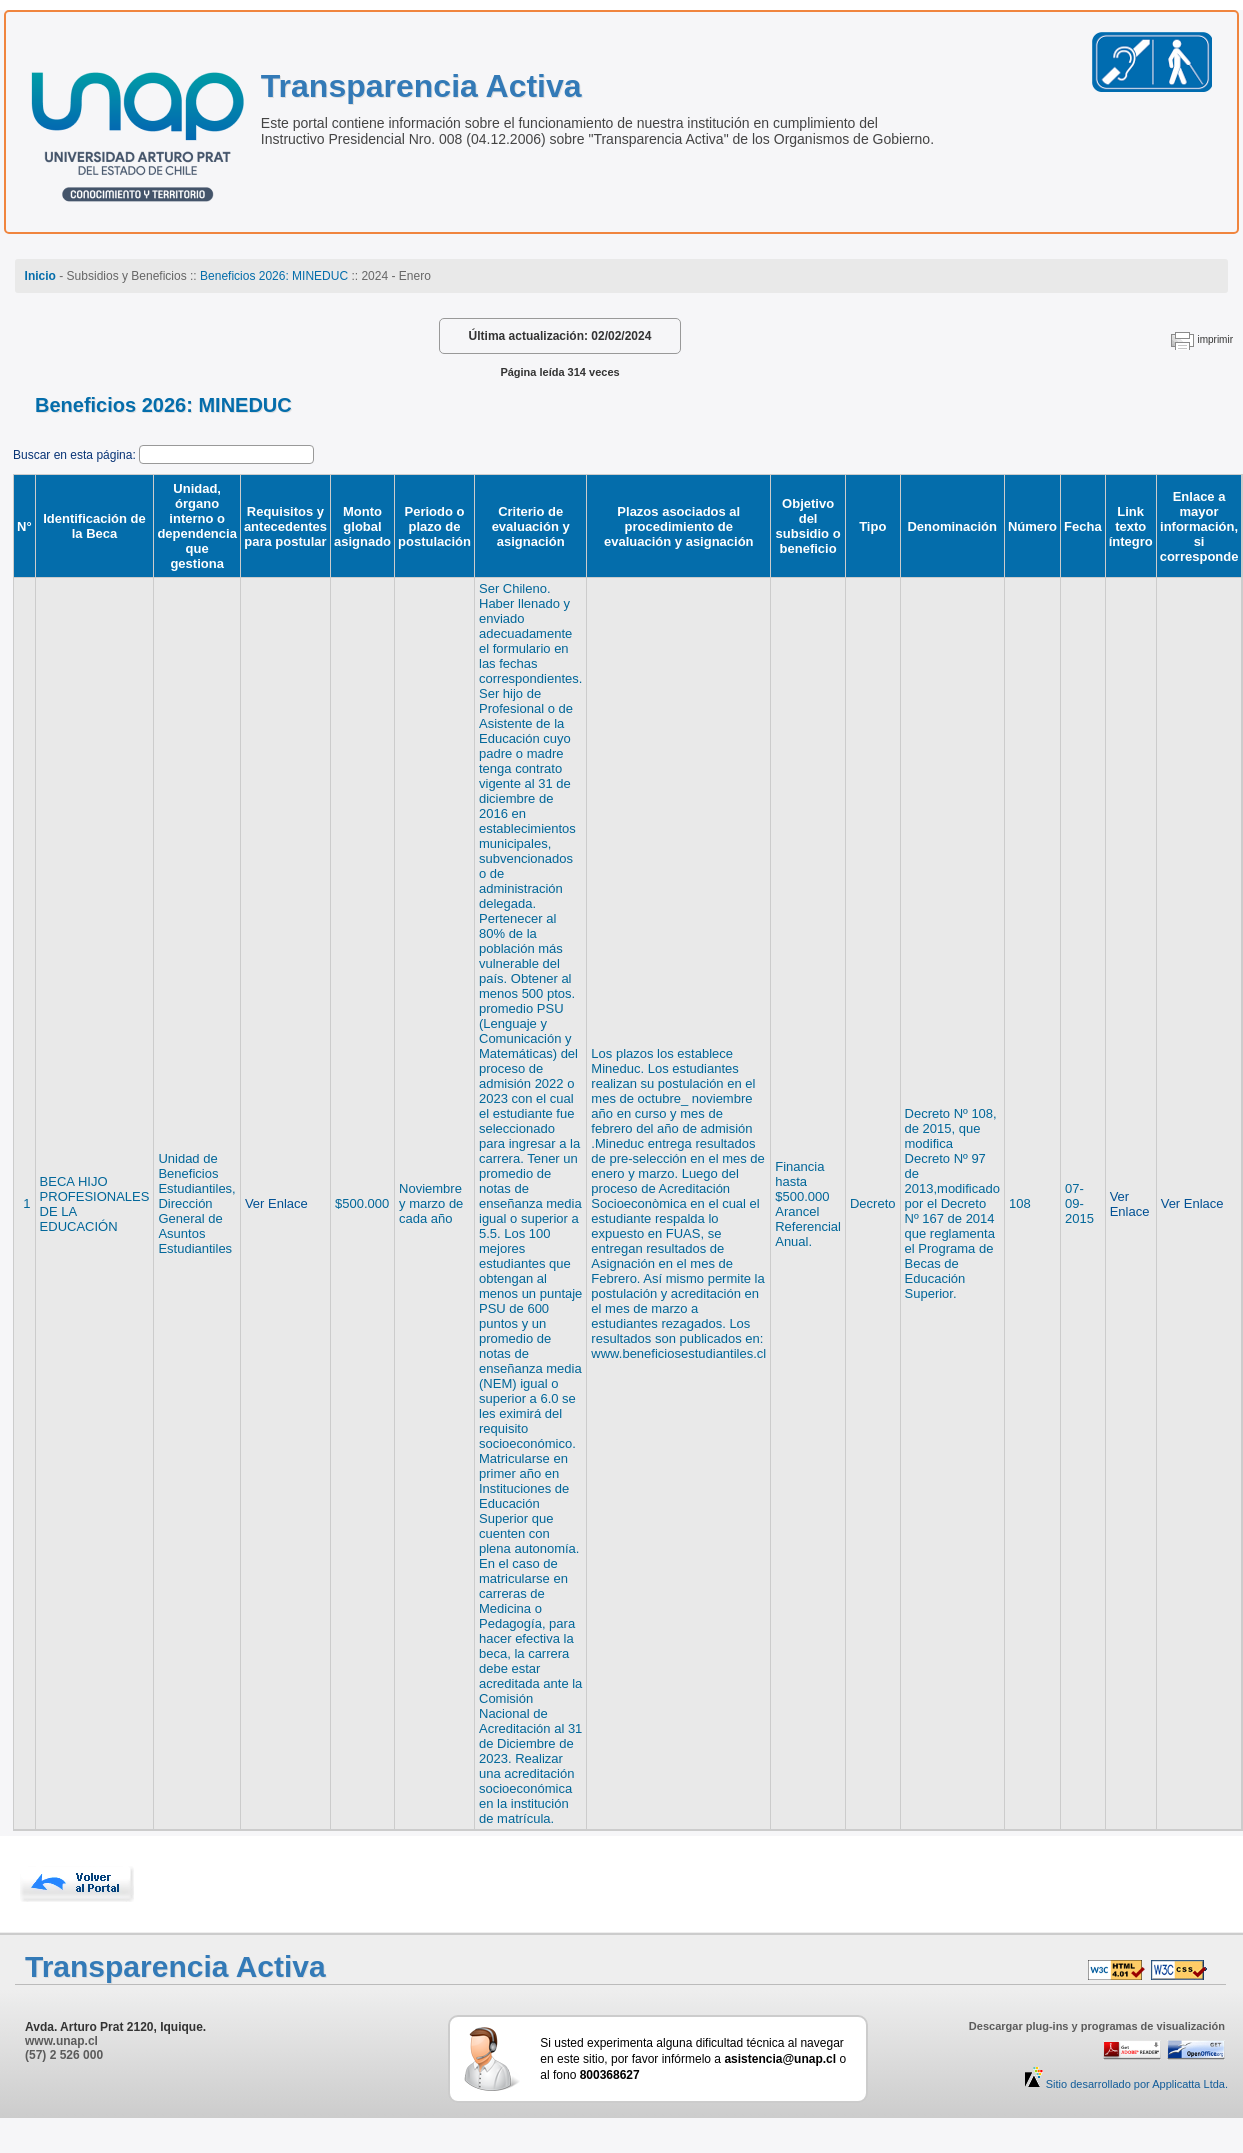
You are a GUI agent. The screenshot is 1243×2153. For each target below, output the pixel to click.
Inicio (40, 276)
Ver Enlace (276, 1203)
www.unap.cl (61, 2041)
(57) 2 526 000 (64, 2055)
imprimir (1215, 339)
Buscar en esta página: (76, 455)
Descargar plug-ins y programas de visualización (1097, 2026)
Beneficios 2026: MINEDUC (274, 276)
